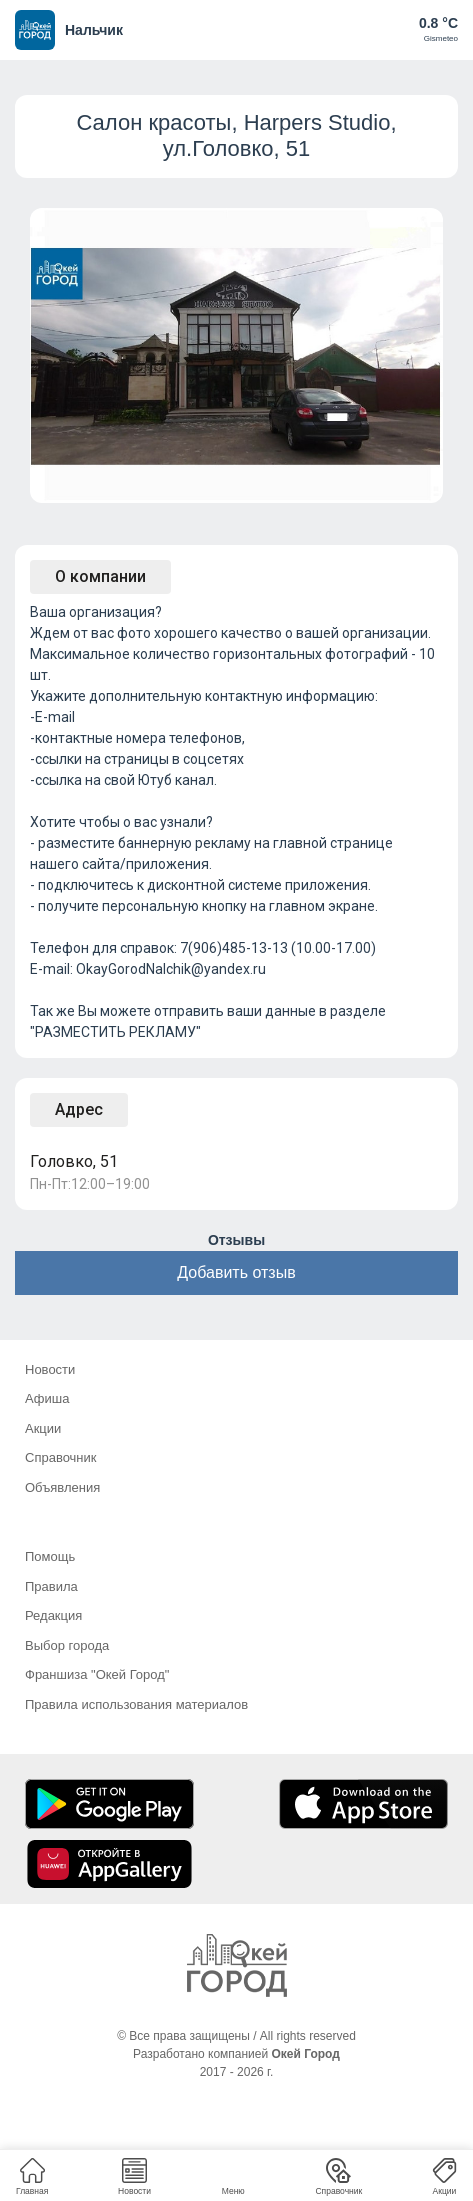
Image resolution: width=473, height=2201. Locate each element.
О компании (100, 576)
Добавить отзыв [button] (236, 1272)
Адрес (79, 1109)
